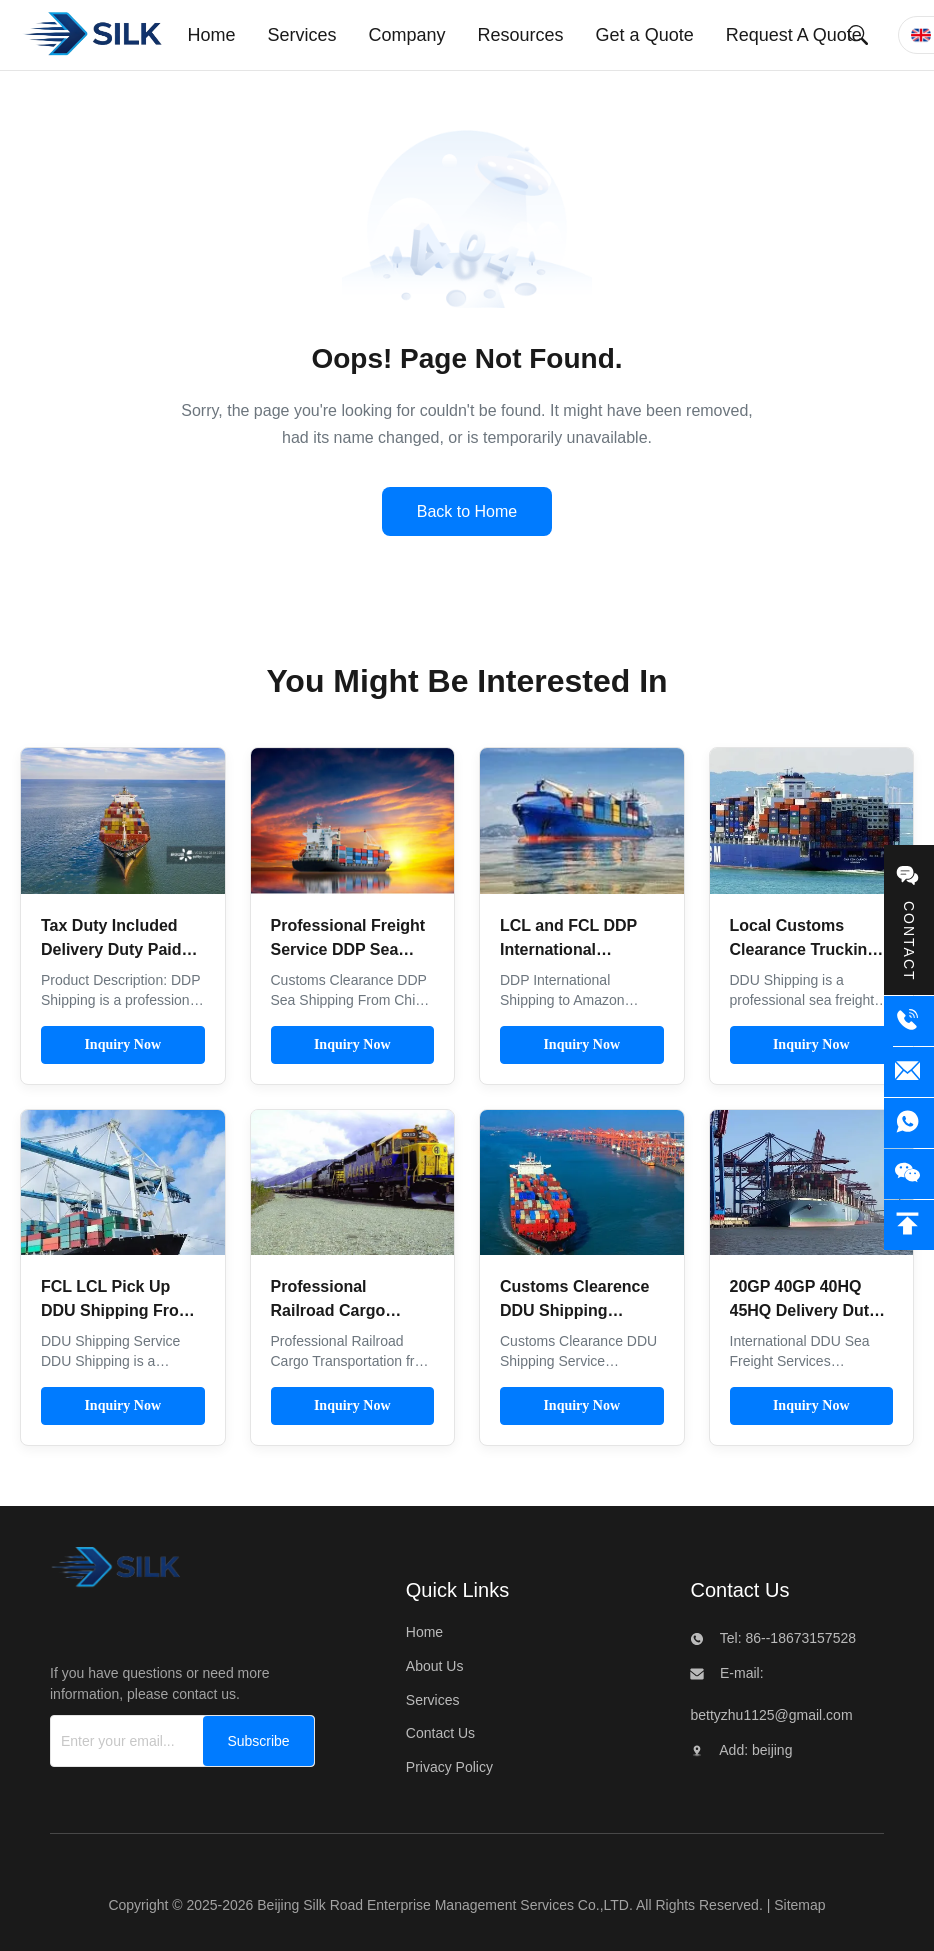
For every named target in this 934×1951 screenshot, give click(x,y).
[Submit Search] (858, 35)
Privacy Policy (449, 1767)
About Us (435, 1666)
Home (424, 1632)
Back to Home (467, 511)
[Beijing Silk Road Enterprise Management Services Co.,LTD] (115, 1572)
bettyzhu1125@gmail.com (771, 1715)
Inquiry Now (122, 1044)
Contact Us (440, 1733)
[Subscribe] (258, 1741)
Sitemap (799, 1905)
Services (433, 1700)
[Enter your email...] (122, 1741)
